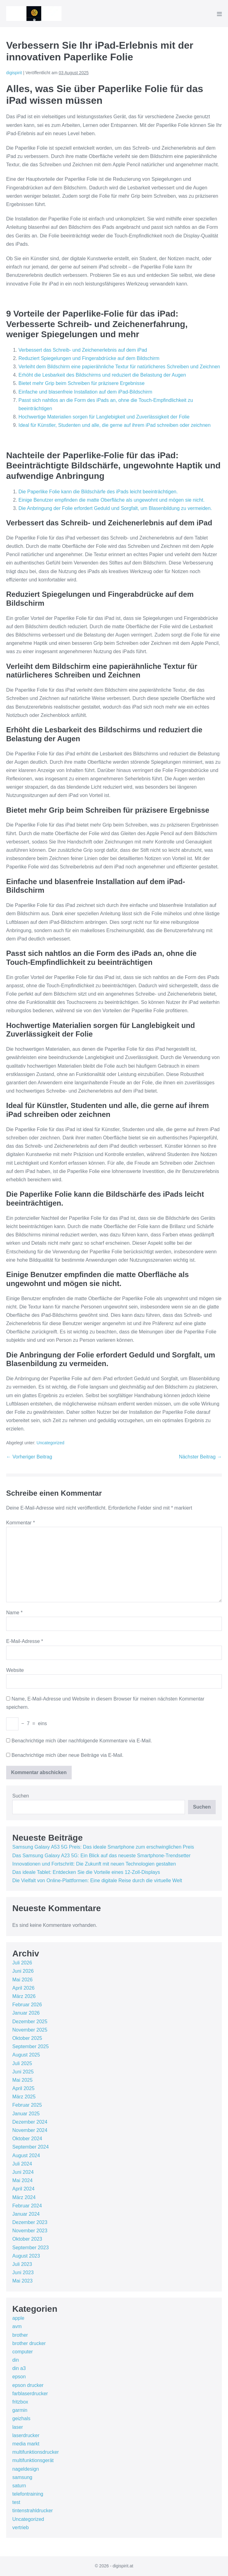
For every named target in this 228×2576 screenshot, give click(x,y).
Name (14, 1612)
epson (19, 2376)
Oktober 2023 (27, 2239)
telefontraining (27, 2494)
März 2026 (24, 1996)
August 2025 (26, 2054)
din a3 (19, 2368)
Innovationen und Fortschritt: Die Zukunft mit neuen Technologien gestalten (94, 1863)
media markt (25, 2443)
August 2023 (26, 2256)
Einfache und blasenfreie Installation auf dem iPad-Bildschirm (85, 391)
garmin (19, 2410)
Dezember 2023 (29, 2222)
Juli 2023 (22, 2264)
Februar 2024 (27, 2205)
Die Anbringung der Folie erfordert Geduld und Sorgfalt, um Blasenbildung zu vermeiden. (115, 508)
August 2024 (26, 2155)
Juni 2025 (23, 2071)
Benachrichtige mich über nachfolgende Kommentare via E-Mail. (81, 1740)
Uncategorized (50, 1442)
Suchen (20, 1795)
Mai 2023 (22, 2280)
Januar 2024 (26, 2214)
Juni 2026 (23, 1971)
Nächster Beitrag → (200, 1456)
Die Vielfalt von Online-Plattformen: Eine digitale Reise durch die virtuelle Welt (97, 1880)
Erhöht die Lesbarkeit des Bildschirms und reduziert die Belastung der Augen (102, 375)
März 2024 (24, 2197)
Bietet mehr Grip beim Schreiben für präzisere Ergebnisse (81, 383)
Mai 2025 (22, 2080)
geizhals (21, 2418)
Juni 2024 (23, 2172)
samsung (22, 2477)
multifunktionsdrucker (35, 2452)
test (16, 2502)
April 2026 (23, 1988)
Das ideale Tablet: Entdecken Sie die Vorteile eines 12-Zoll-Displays (86, 1872)
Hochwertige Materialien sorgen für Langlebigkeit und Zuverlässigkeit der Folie (104, 416)
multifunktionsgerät (33, 2460)
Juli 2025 (22, 2063)
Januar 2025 (26, 2113)
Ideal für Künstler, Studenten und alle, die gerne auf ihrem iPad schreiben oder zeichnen (114, 425)
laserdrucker (25, 2435)
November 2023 (29, 2230)
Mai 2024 (22, 2180)
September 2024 (30, 2146)
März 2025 (24, 2096)
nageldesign (25, 2469)
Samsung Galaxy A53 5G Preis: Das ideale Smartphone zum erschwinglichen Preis (103, 1847)
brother (20, 2335)
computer (22, 2351)
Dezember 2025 (29, 2021)
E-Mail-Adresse (24, 1641)
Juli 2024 (22, 2163)
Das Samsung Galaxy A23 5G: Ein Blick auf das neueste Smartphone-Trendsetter (101, 1855)
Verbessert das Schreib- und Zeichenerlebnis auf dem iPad (82, 350)
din (15, 2360)
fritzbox (20, 2401)
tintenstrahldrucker (32, 2510)
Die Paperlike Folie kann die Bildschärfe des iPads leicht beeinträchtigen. (98, 491)
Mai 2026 (22, 1979)
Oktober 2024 (27, 2138)
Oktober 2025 (27, 2038)
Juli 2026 (22, 1962)
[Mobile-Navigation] (219, 13)
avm (17, 2326)
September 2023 (30, 2247)
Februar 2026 (27, 2004)
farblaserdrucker (30, 2393)
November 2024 (29, 2130)
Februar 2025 (27, 2105)
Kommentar (20, 1522)
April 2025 (23, 2088)
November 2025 (29, 2029)
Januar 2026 (26, 2013)
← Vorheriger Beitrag (29, 1456)
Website (15, 1670)
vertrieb (20, 2527)
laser (17, 2427)
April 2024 (23, 2188)
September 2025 (30, 2046)
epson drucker (27, 2385)
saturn (19, 2485)
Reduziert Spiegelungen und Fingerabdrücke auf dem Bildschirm (88, 358)
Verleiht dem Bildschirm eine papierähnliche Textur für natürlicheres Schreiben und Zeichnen (119, 366)
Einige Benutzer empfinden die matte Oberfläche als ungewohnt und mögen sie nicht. (111, 500)
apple (18, 2318)
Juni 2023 (23, 2272)
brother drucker (29, 2343)
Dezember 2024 (29, 2122)
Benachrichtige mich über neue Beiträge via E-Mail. (67, 1755)
